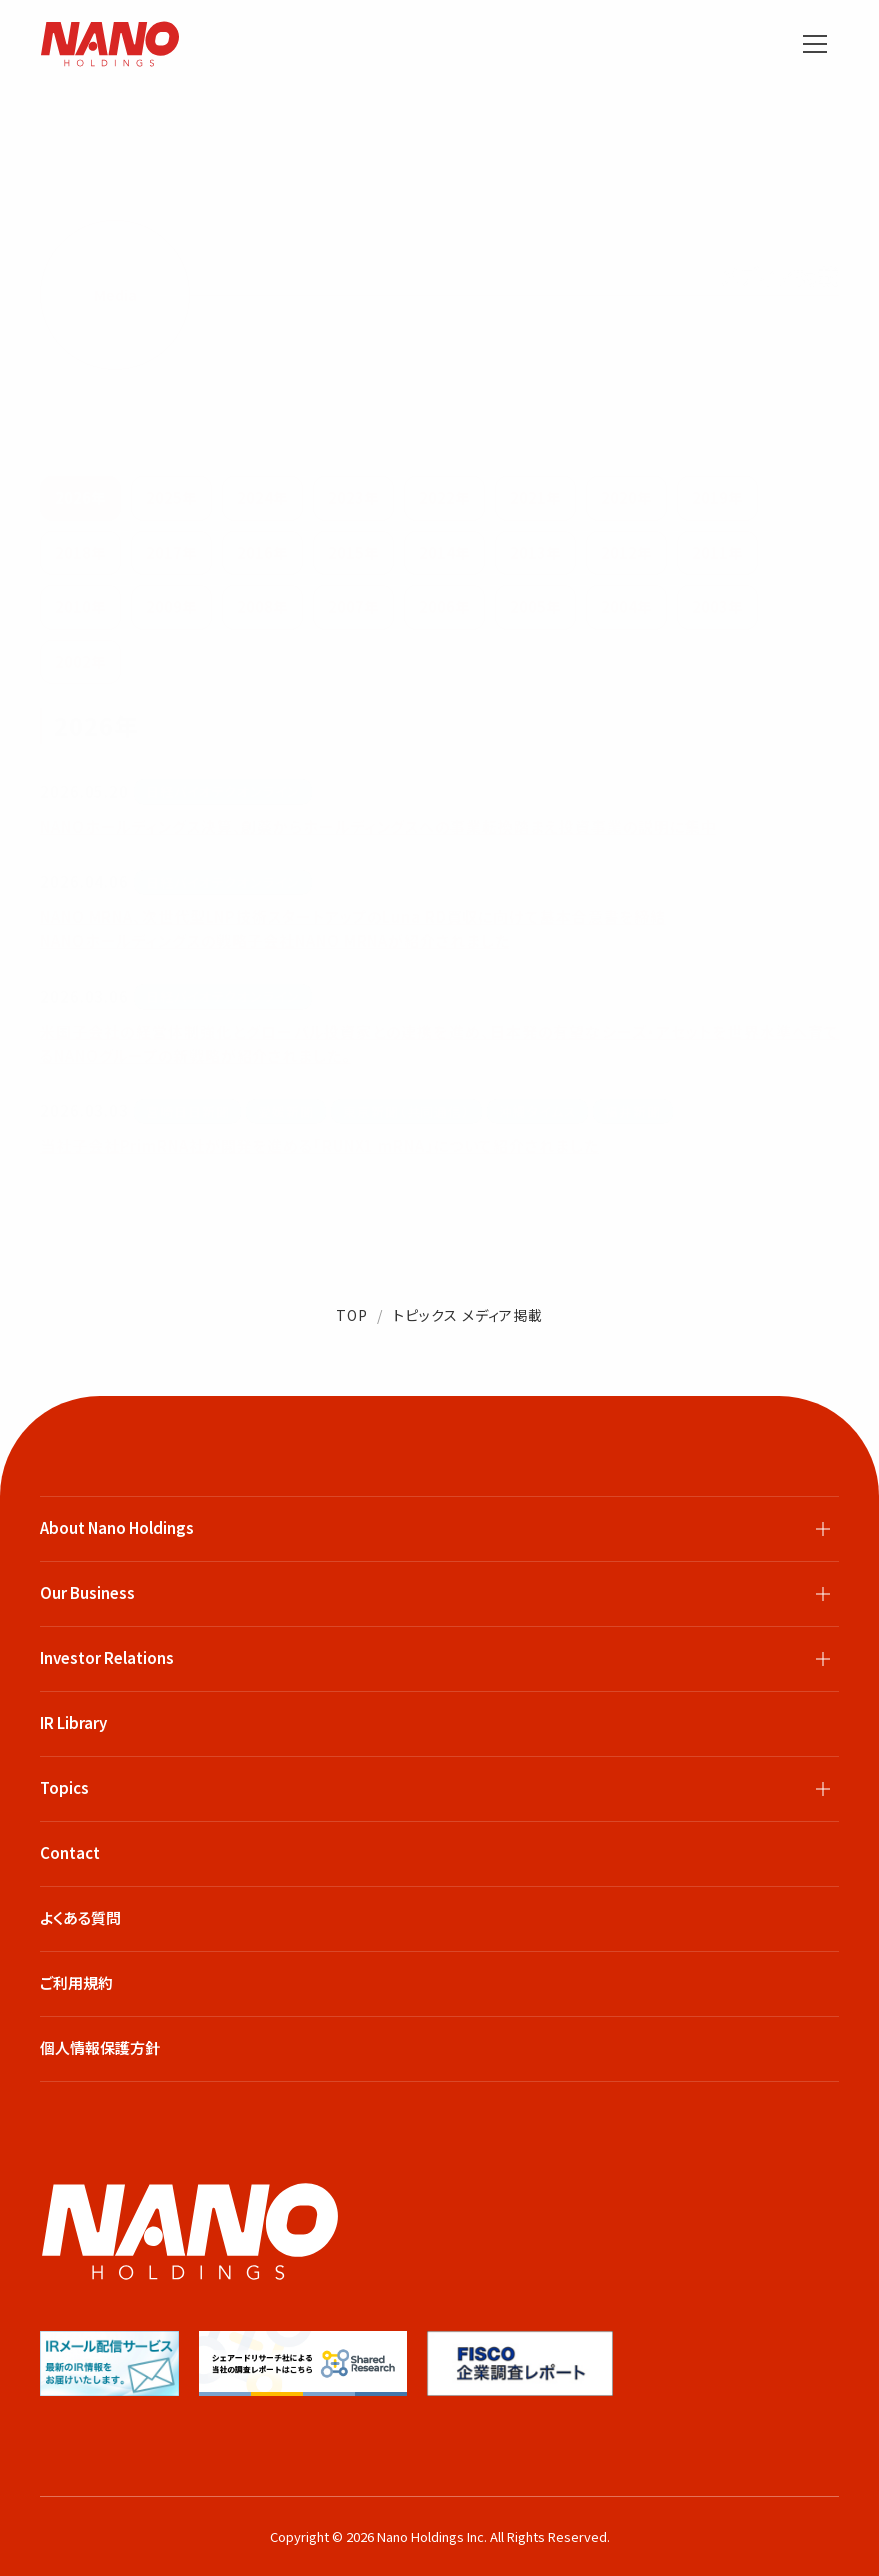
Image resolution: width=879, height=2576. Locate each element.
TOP (352, 1315)
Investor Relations (107, 1657)
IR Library (73, 1722)
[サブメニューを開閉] (823, 1529)
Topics (64, 1787)
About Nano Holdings (117, 1527)
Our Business (87, 1592)
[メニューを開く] (815, 44)
